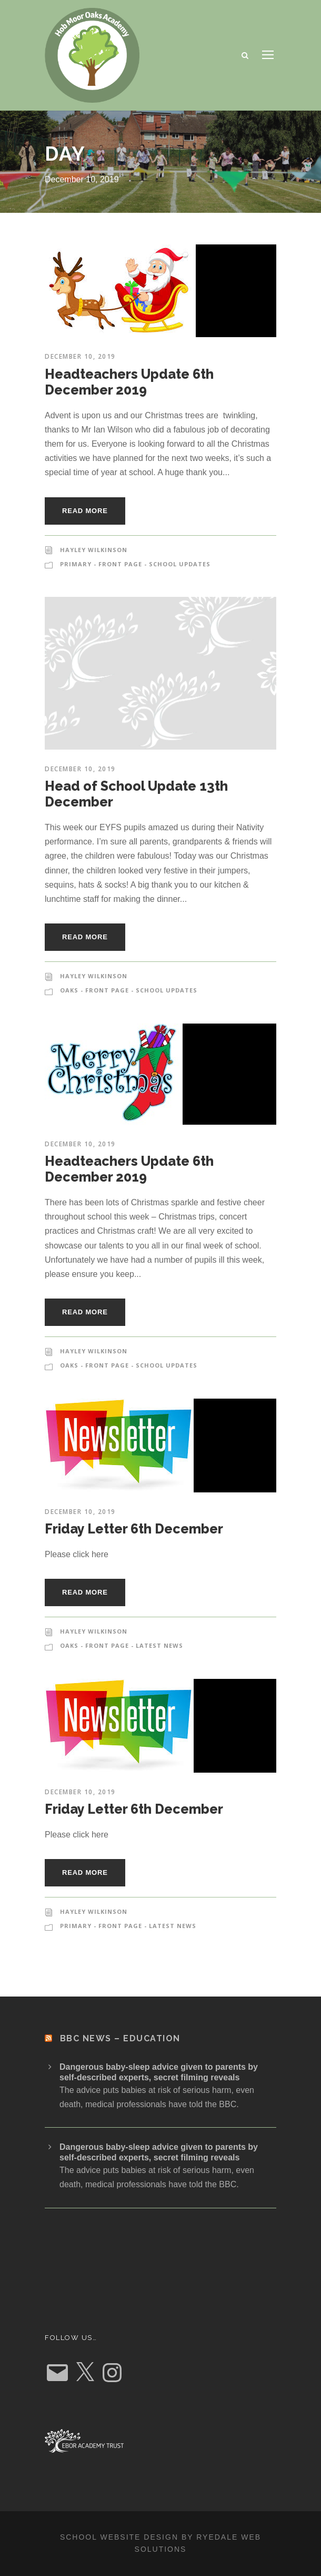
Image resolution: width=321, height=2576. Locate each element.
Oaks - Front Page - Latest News (121, 1645)
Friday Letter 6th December (134, 1529)
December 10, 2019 (80, 356)
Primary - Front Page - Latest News (128, 1926)
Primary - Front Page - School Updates (135, 564)
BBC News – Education (120, 2038)
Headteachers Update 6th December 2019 (129, 382)
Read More (85, 511)
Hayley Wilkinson (93, 550)
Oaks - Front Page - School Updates (128, 990)
